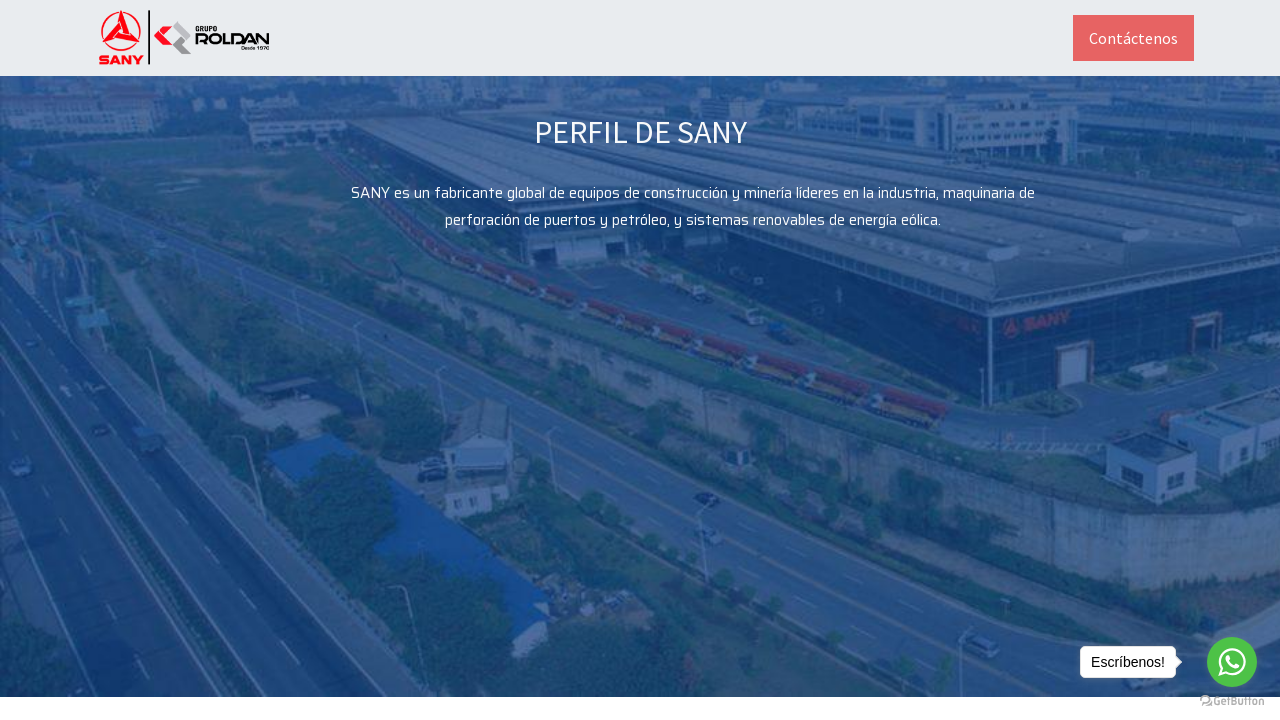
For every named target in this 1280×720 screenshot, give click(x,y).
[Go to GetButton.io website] (1232, 700)
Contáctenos (1133, 38)
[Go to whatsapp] (1232, 662)
